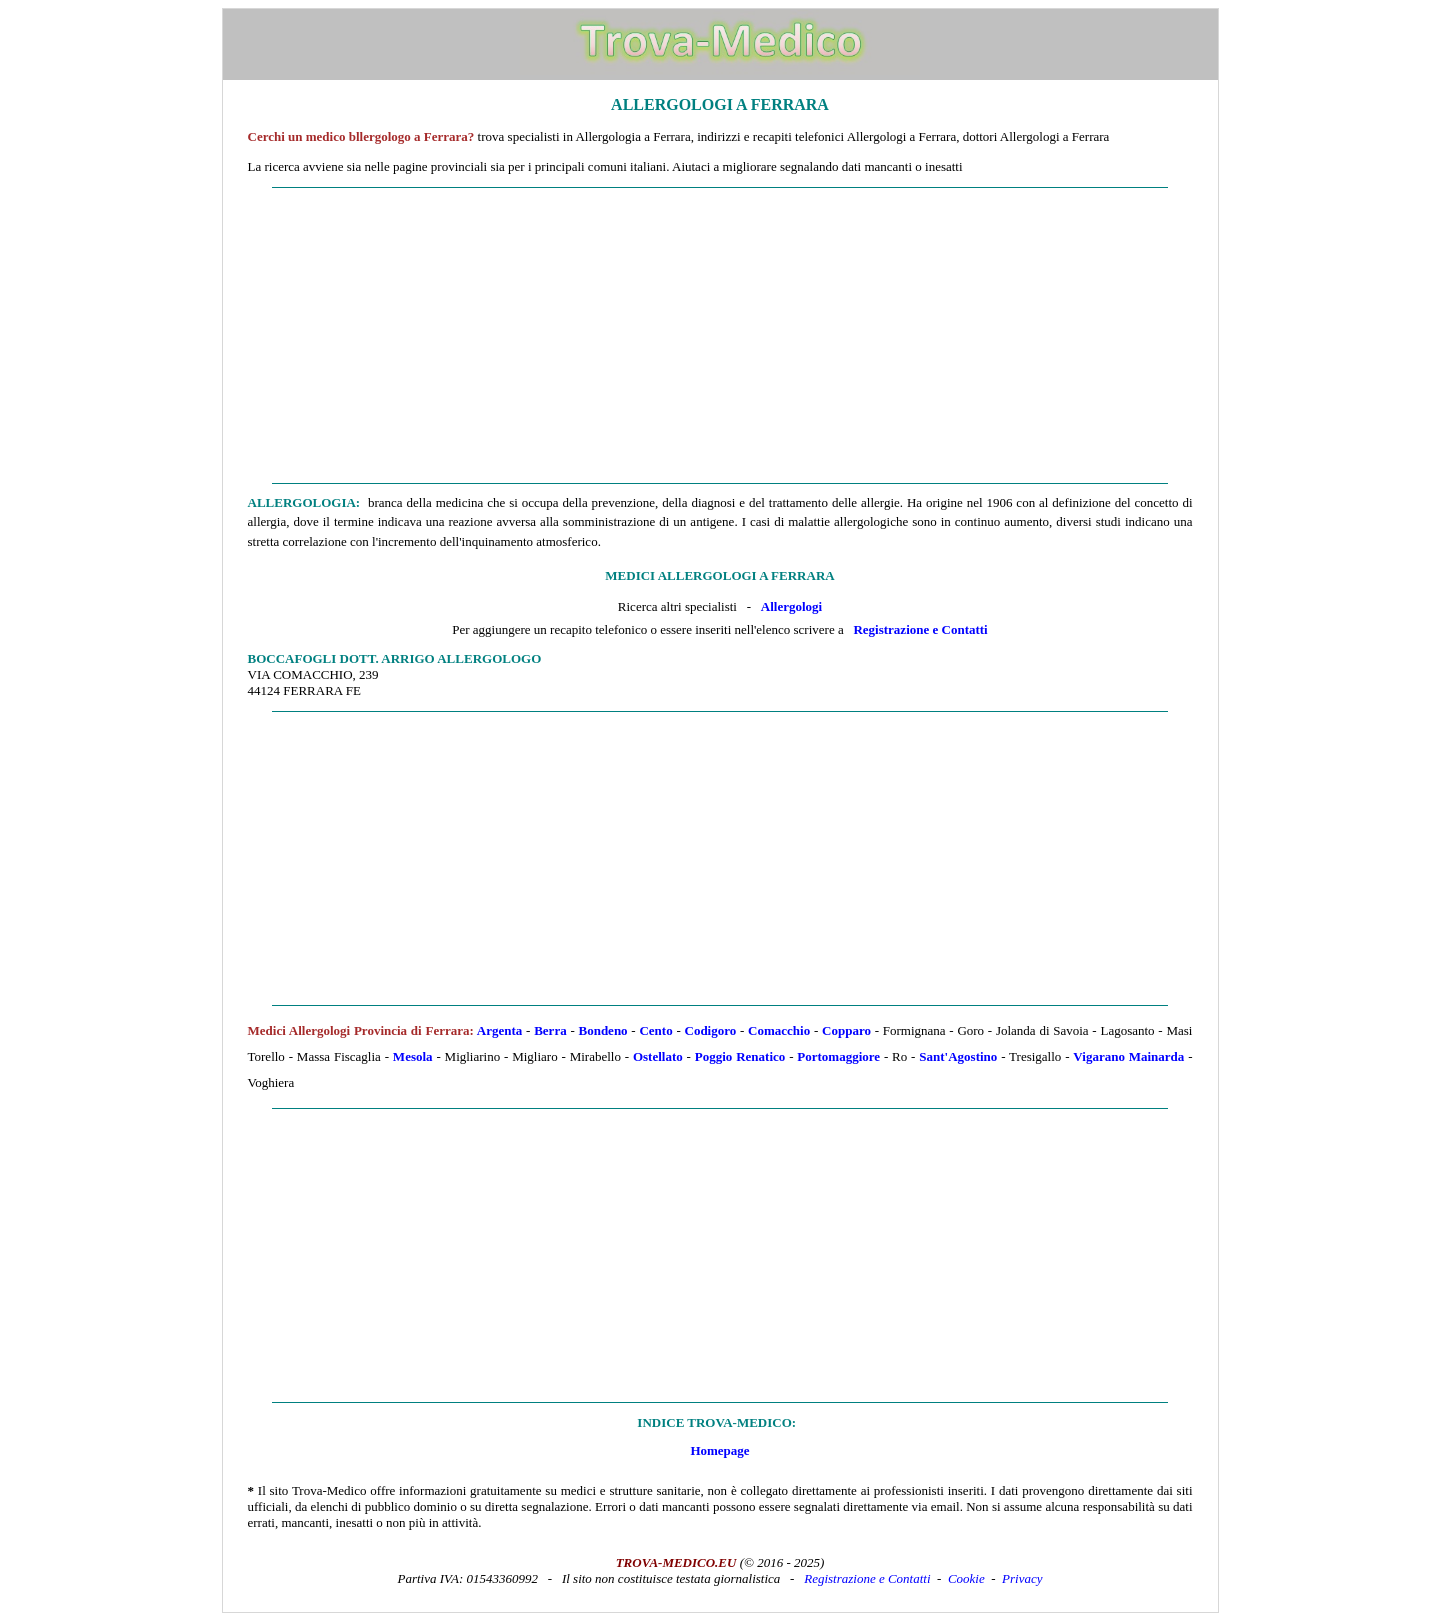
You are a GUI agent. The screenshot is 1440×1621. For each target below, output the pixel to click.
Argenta (500, 1030)
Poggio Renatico (740, 1056)
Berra (550, 1030)
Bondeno (602, 1030)
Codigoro (711, 1030)
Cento (655, 1030)
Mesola (413, 1056)
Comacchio (779, 1030)
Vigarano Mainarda (1128, 1056)
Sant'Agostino (958, 1056)
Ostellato (658, 1056)
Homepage (719, 1450)
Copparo (846, 1030)
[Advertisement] (720, 336)
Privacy (1022, 1578)
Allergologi (791, 606)
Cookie (966, 1578)
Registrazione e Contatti (920, 629)
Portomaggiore (838, 1056)
